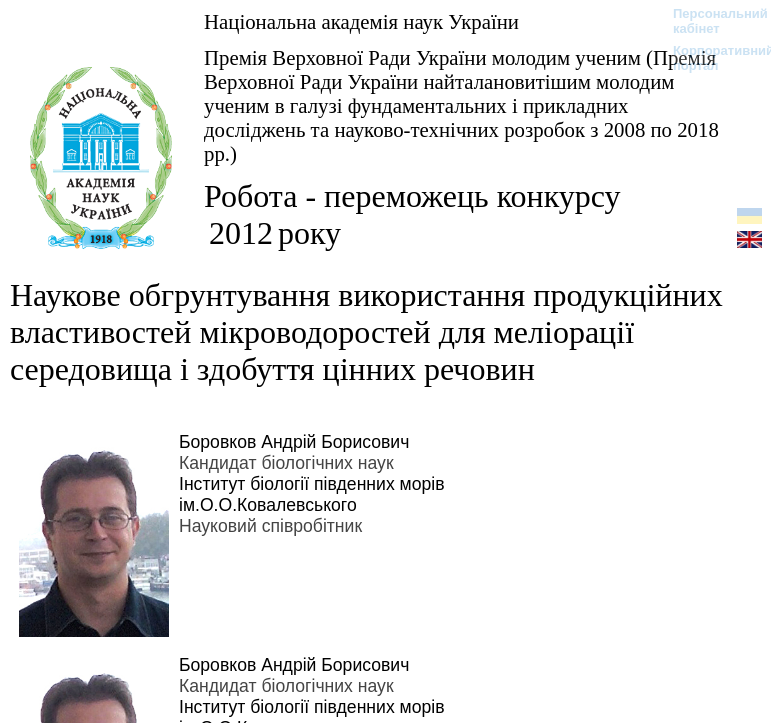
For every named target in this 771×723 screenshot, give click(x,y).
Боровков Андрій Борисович (294, 442)
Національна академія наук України (361, 21)
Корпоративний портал (710, 58)
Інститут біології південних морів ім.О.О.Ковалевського (312, 494)
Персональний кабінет (710, 21)
